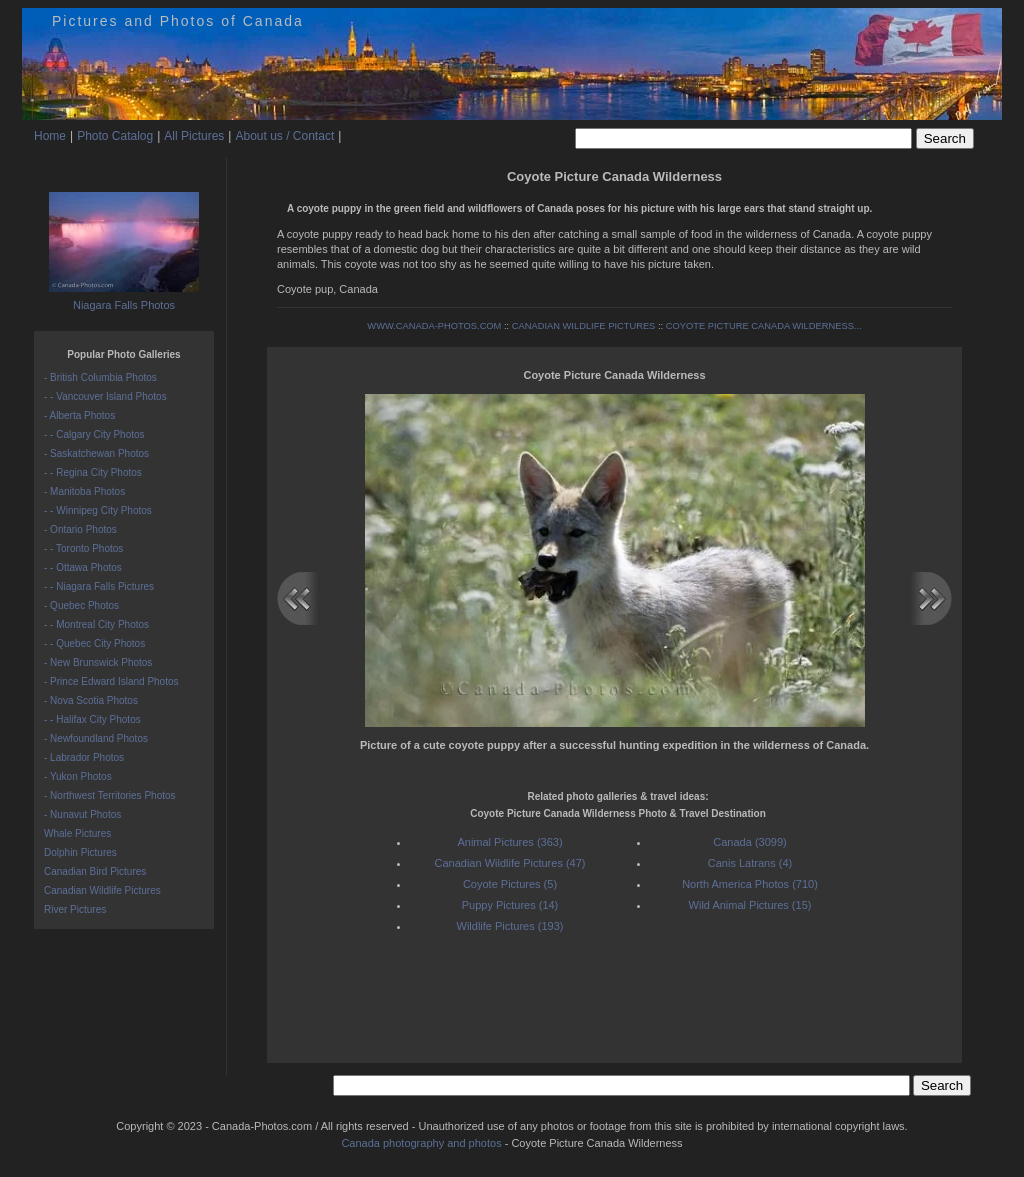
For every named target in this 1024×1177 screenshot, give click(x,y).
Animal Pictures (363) (509, 842)
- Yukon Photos (78, 776)
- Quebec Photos (81, 605)
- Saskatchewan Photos (96, 453)
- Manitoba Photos (84, 491)
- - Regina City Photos (93, 472)
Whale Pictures (77, 833)
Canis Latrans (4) (750, 863)
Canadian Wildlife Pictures (102, 890)
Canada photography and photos (421, 1143)
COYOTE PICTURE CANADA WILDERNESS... (764, 326)
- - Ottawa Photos (83, 567)
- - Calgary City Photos (94, 434)
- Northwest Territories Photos (110, 795)
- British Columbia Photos (100, 377)
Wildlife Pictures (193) (510, 926)
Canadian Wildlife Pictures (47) (509, 863)
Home (50, 136)
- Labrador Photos (84, 757)
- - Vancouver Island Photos (105, 396)
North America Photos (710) (750, 884)
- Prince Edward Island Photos (111, 681)
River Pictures (75, 909)
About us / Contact (284, 136)
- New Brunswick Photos (98, 662)
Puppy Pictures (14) (510, 905)
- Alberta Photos (79, 415)
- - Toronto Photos (83, 548)
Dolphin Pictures (80, 852)
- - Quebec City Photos (94, 643)
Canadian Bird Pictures (95, 871)
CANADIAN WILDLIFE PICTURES (584, 326)
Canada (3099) (749, 842)
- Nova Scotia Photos (91, 700)
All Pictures (194, 136)
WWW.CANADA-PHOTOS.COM (434, 326)
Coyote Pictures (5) (510, 884)
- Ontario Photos (80, 529)
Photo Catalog (115, 136)
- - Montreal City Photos (96, 624)
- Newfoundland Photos (96, 738)
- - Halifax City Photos (92, 719)
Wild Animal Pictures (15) (750, 905)
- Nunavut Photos (82, 814)
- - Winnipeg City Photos (98, 510)
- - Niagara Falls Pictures (99, 586)
